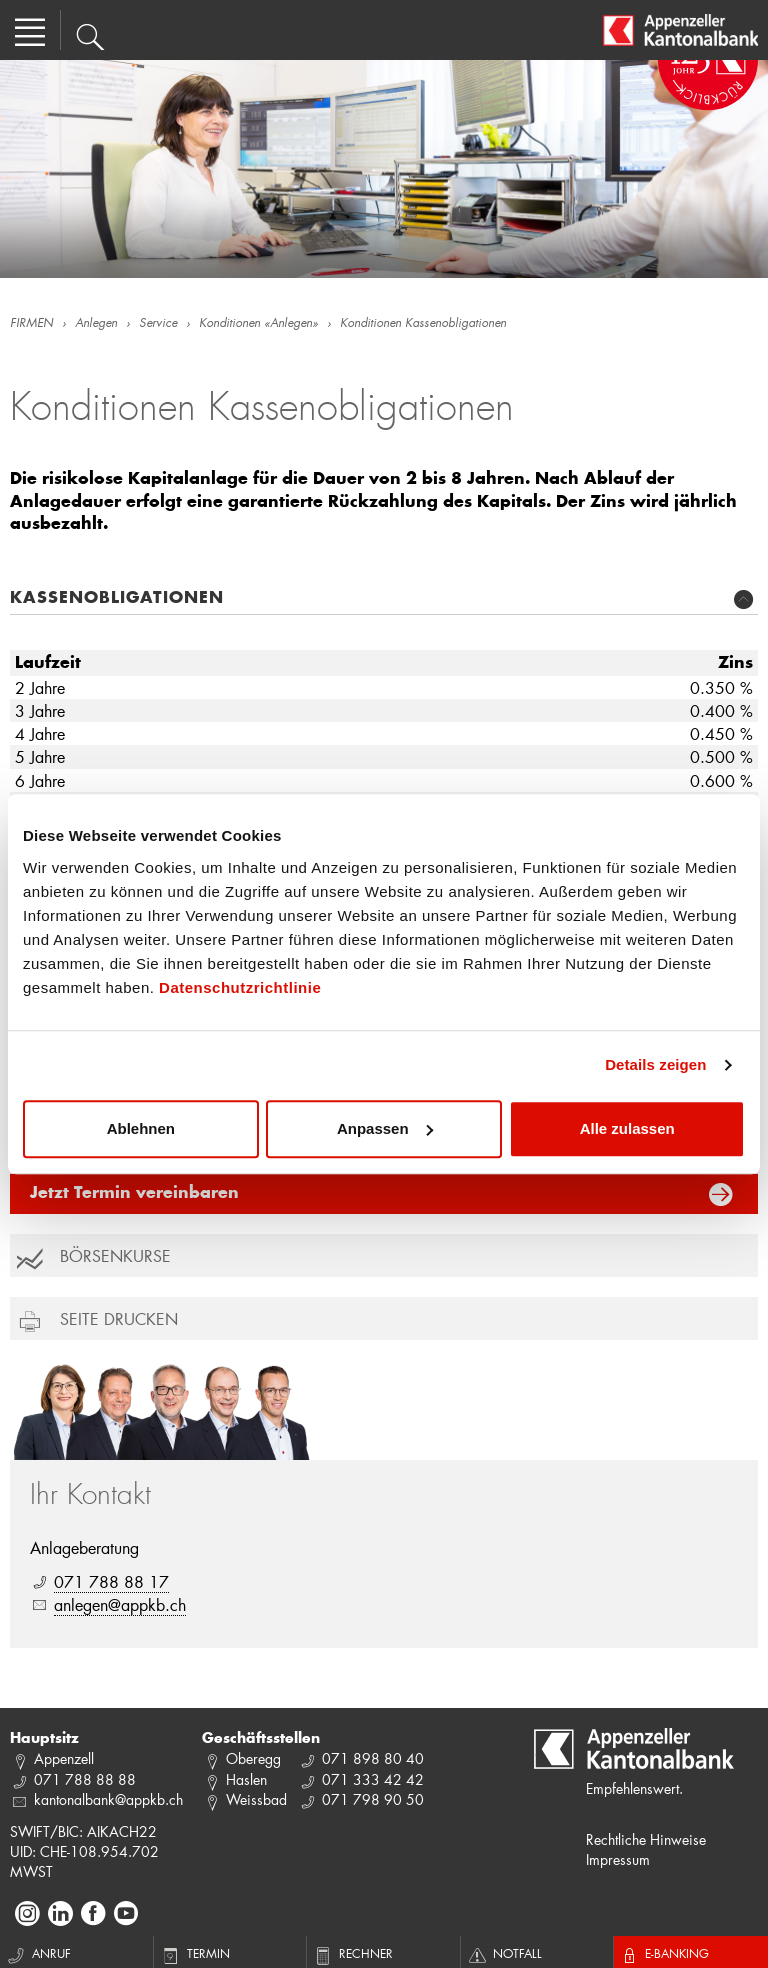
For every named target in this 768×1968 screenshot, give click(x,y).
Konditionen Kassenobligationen (423, 324)
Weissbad (256, 1799)
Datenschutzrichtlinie (240, 987)
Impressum (618, 1859)
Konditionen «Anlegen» (258, 324)
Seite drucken (119, 1318)
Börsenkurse (115, 1255)
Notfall (504, 1953)
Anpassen (385, 1128)
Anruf (38, 1953)
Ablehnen (141, 1128)
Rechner (352, 1953)
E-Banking (664, 1953)
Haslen (246, 1779)
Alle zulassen (627, 1128)
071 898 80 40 (373, 1758)
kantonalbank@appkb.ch (108, 1799)
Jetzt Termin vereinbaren (134, 1194)
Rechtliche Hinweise (646, 1839)
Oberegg (253, 1758)
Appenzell (64, 1758)
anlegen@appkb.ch (120, 1604)
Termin (194, 1953)
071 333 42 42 (373, 1779)
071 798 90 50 (373, 1799)
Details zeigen (655, 1064)
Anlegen (96, 324)
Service (158, 324)
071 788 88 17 (111, 1581)
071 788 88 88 (85, 1779)
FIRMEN (31, 324)
